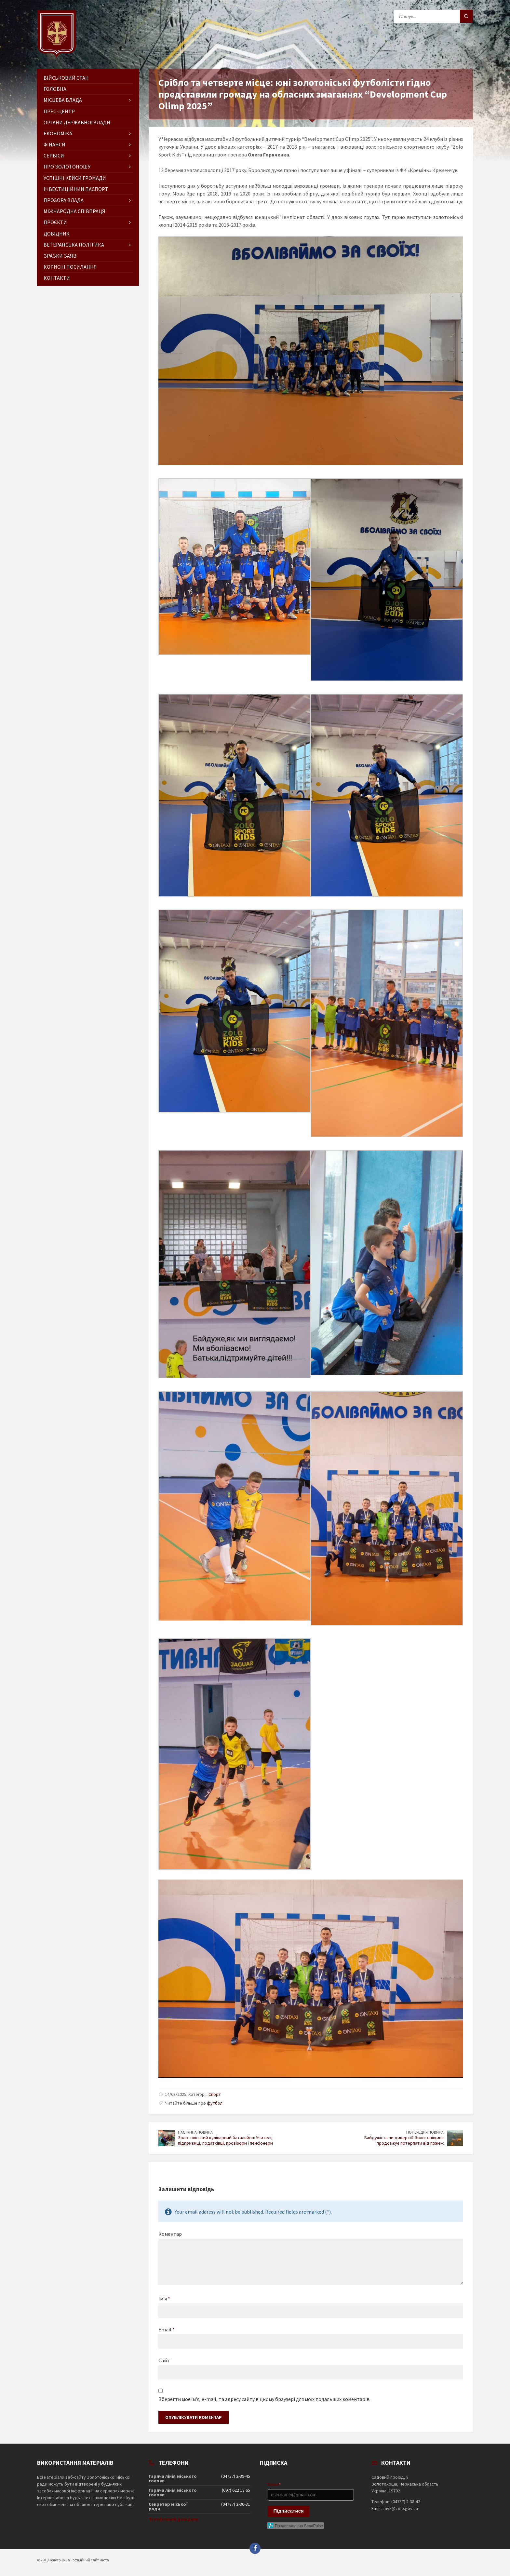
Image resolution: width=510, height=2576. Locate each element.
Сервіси (54, 155)
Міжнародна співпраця (74, 211)
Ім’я (164, 2298)
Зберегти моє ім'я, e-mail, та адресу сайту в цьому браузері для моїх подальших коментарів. (264, 2399)
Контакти (57, 278)
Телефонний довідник (173, 2519)
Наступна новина (195, 2132)
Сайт (164, 2360)
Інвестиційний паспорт (76, 189)
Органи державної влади (77, 122)
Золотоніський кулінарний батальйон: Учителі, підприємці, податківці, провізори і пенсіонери (225, 2140)
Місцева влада (63, 100)
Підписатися (289, 2511)
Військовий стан (66, 77)
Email (166, 2329)
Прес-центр (59, 111)
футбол (214, 2103)
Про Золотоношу (67, 166)
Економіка (58, 133)
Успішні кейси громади (75, 178)
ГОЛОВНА (55, 89)
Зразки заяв (60, 255)
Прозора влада (64, 200)
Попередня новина (425, 2132)
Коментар (170, 2234)
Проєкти (55, 222)
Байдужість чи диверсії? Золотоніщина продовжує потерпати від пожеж (404, 2140)
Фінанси (54, 144)
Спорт (214, 2094)
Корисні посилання (70, 266)
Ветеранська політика (74, 244)
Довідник (57, 233)
